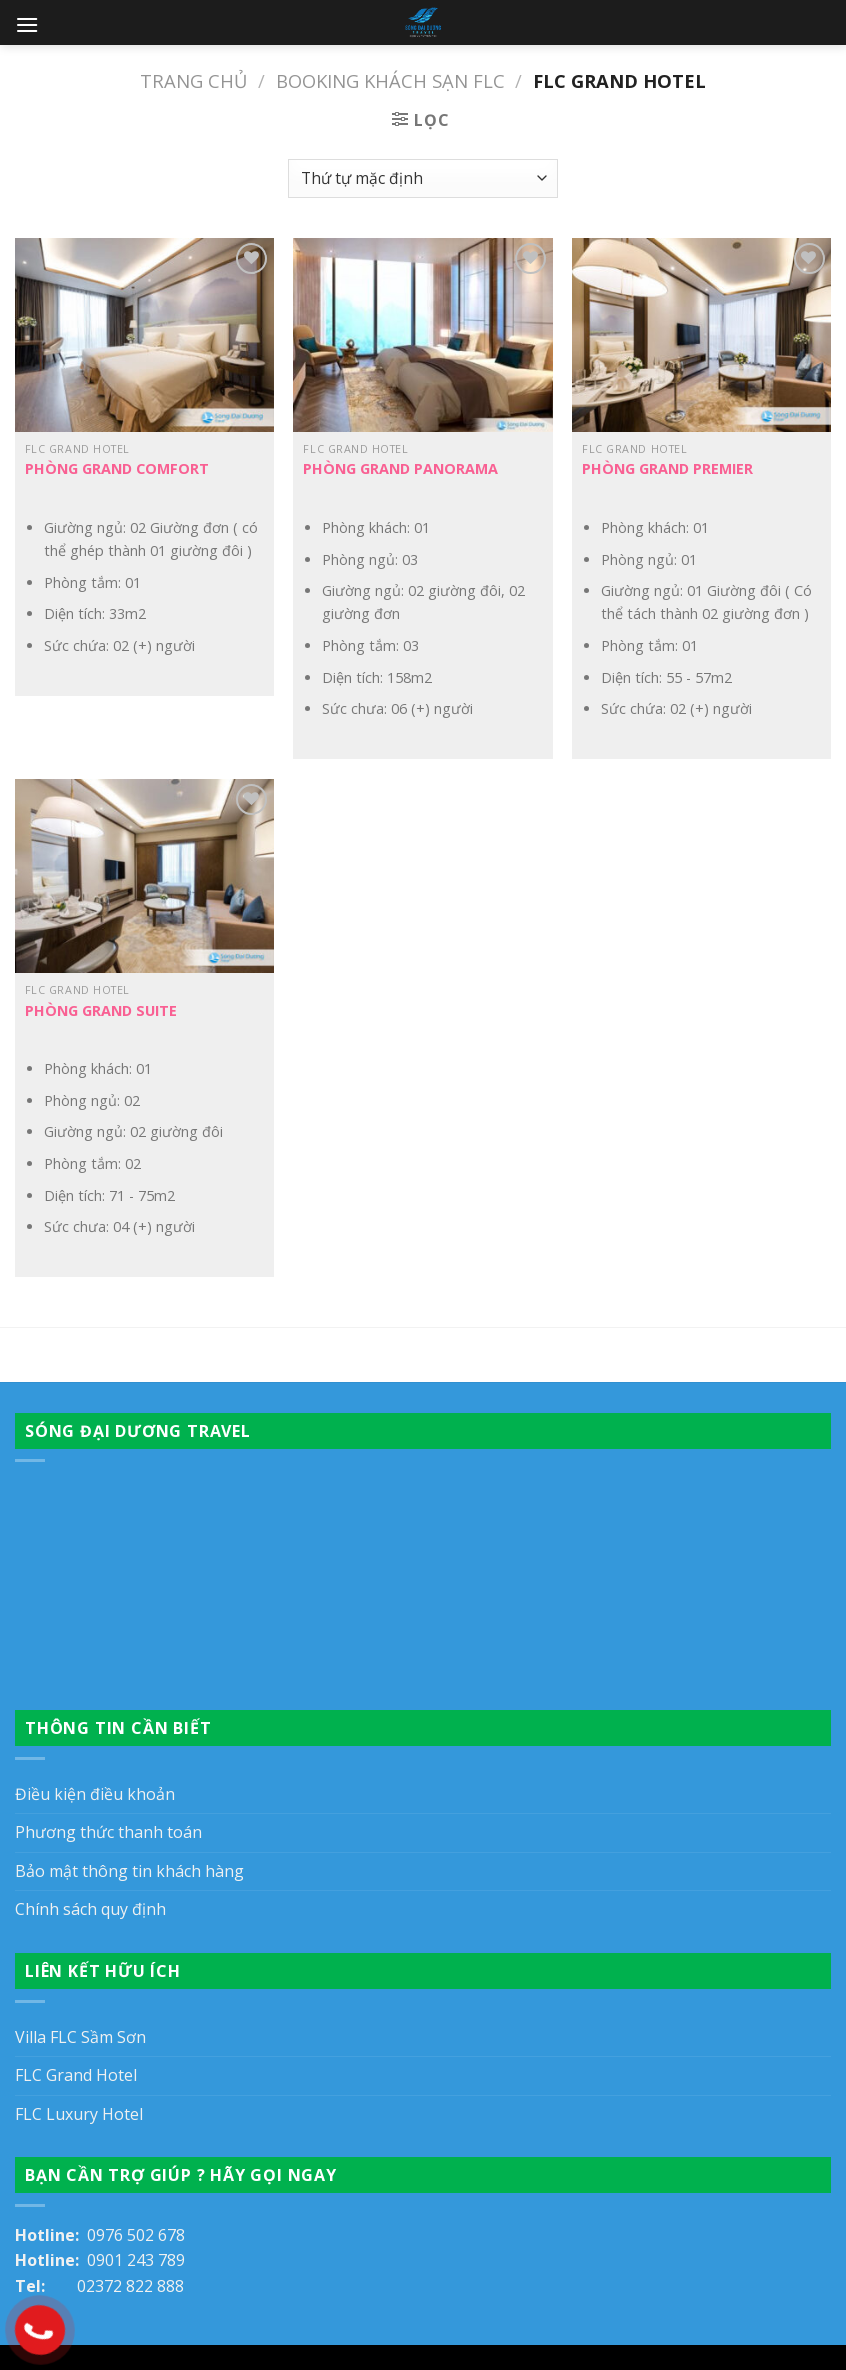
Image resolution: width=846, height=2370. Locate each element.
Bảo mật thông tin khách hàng (129, 1871)
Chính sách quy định (90, 1909)
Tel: (46, 2286)
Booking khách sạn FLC (390, 80)
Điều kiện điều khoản (95, 1794)
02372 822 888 (130, 2286)
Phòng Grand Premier (667, 469)
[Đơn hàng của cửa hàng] (422, 178)
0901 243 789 (136, 2260)
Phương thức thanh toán (108, 1832)
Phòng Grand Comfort (117, 469)
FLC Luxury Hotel (79, 2114)
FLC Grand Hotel (76, 2075)
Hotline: (51, 2235)
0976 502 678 (136, 2235)
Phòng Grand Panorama (400, 469)
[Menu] (27, 24)
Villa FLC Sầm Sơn (80, 2037)
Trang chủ (193, 80)
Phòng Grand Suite (101, 1011)
